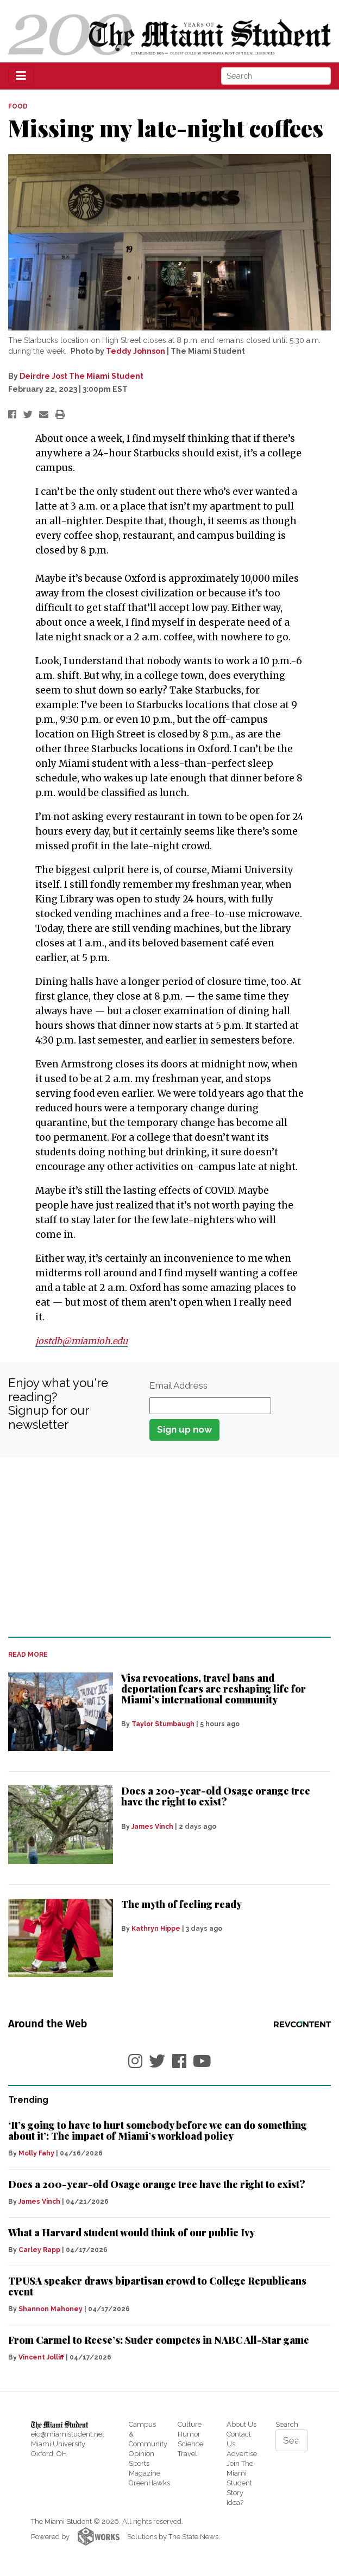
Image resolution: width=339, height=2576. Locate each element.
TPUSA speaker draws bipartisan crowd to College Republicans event (157, 2286)
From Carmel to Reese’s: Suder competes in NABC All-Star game (158, 2339)
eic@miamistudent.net (67, 2434)
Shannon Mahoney (50, 2309)
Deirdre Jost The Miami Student (81, 376)
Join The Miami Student (240, 2473)
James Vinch (152, 1826)
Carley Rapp (39, 2250)
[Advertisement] (169, 1547)
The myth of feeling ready (181, 1904)
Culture (190, 2424)
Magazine (144, 2473)
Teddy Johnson (135, 351)
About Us (241, 2424)
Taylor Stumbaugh (162, 1724)
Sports (139, 2463)
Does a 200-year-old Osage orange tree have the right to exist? (215, 1796)
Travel (187, 2454)
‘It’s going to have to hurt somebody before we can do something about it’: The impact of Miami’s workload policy (157, 2130)
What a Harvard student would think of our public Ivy (131, 2232)
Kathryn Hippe (155, 1928)
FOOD (18, 106)
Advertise (242, 2454)
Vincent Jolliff (41, 2357)
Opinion (141, 2454)
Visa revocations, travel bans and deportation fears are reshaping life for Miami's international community (213, 1688)
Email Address (178, 1385)
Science (190, 2444)
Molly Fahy (36, 2153)
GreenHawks (149, 2483)
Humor (189, 2434)
